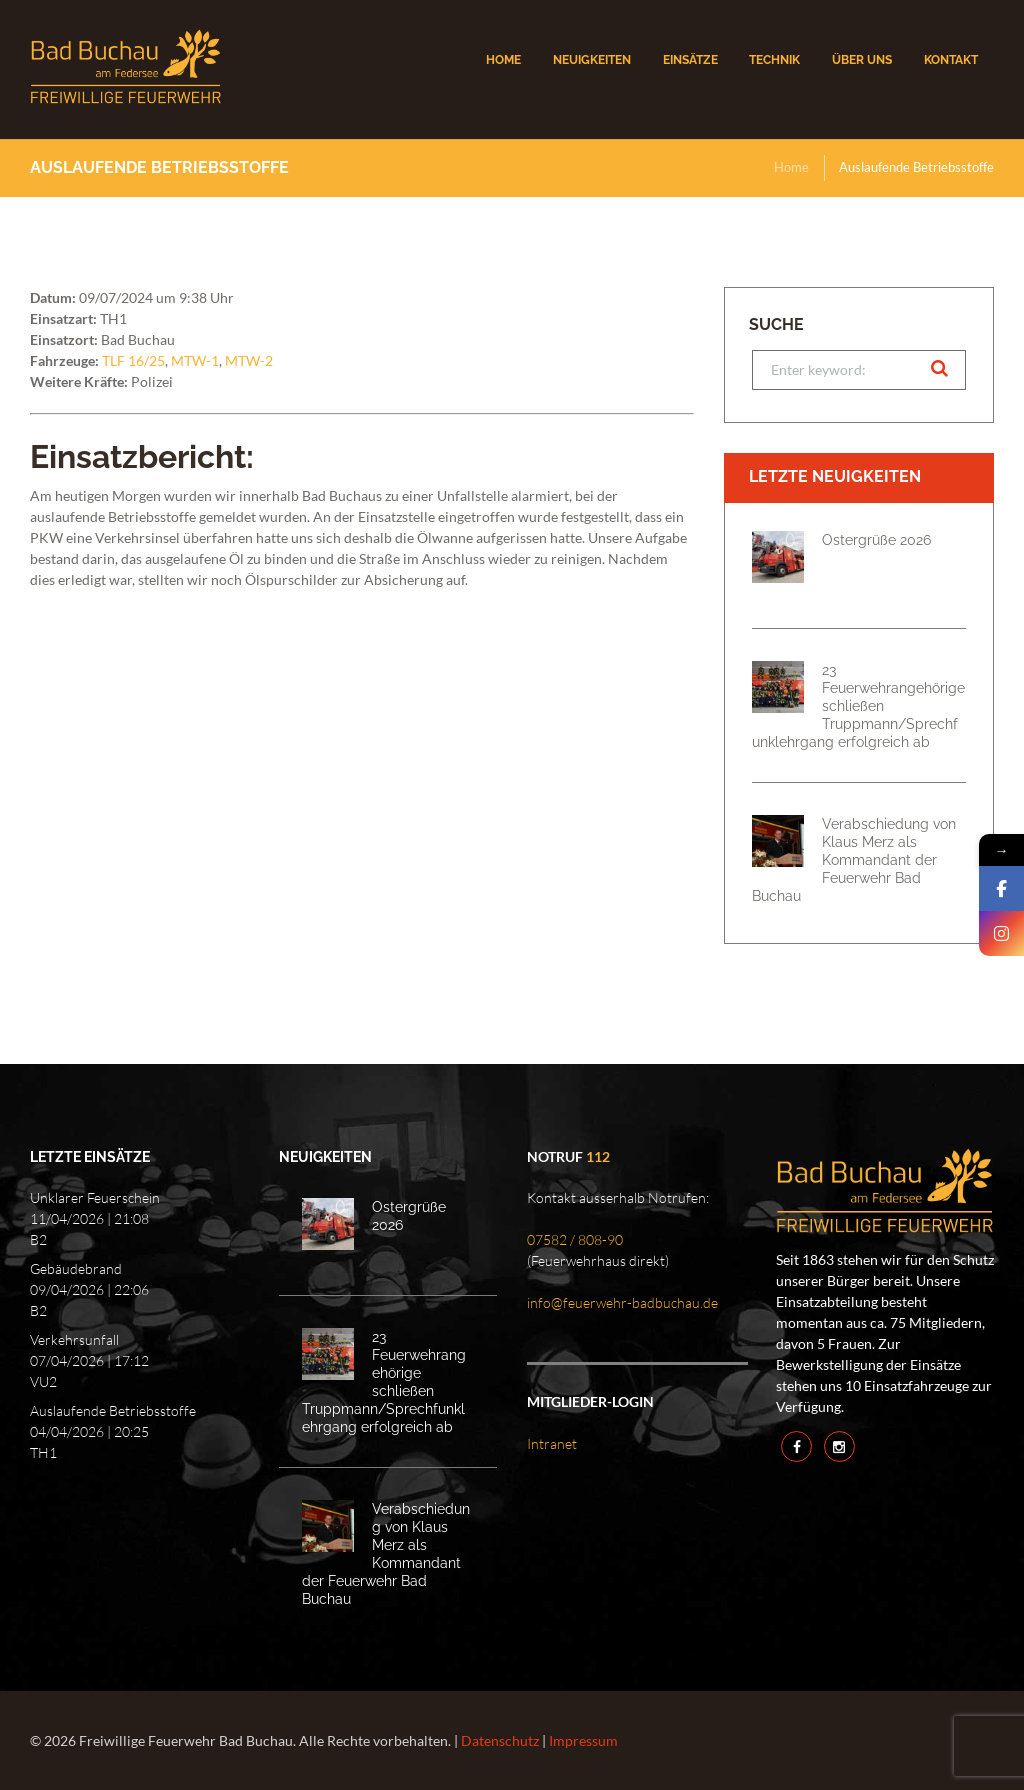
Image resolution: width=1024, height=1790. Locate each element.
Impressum (583, 1740)
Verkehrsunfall (74, 1339)
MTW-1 (195, 360)
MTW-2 (249, 360)
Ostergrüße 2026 (876, 539)
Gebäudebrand (76, 1268)
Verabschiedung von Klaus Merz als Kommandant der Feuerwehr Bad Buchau (854, 859)
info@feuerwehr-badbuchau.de (622, 1302)
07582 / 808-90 (575, 1239)
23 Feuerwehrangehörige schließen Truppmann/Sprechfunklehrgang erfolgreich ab (858, 705)
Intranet (552, 1443)
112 (598, 1156)
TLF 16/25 (133, 360)
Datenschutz (500, 1740)
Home (791, 167)
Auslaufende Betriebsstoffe (113, 1410)
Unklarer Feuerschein (95, 1197)
